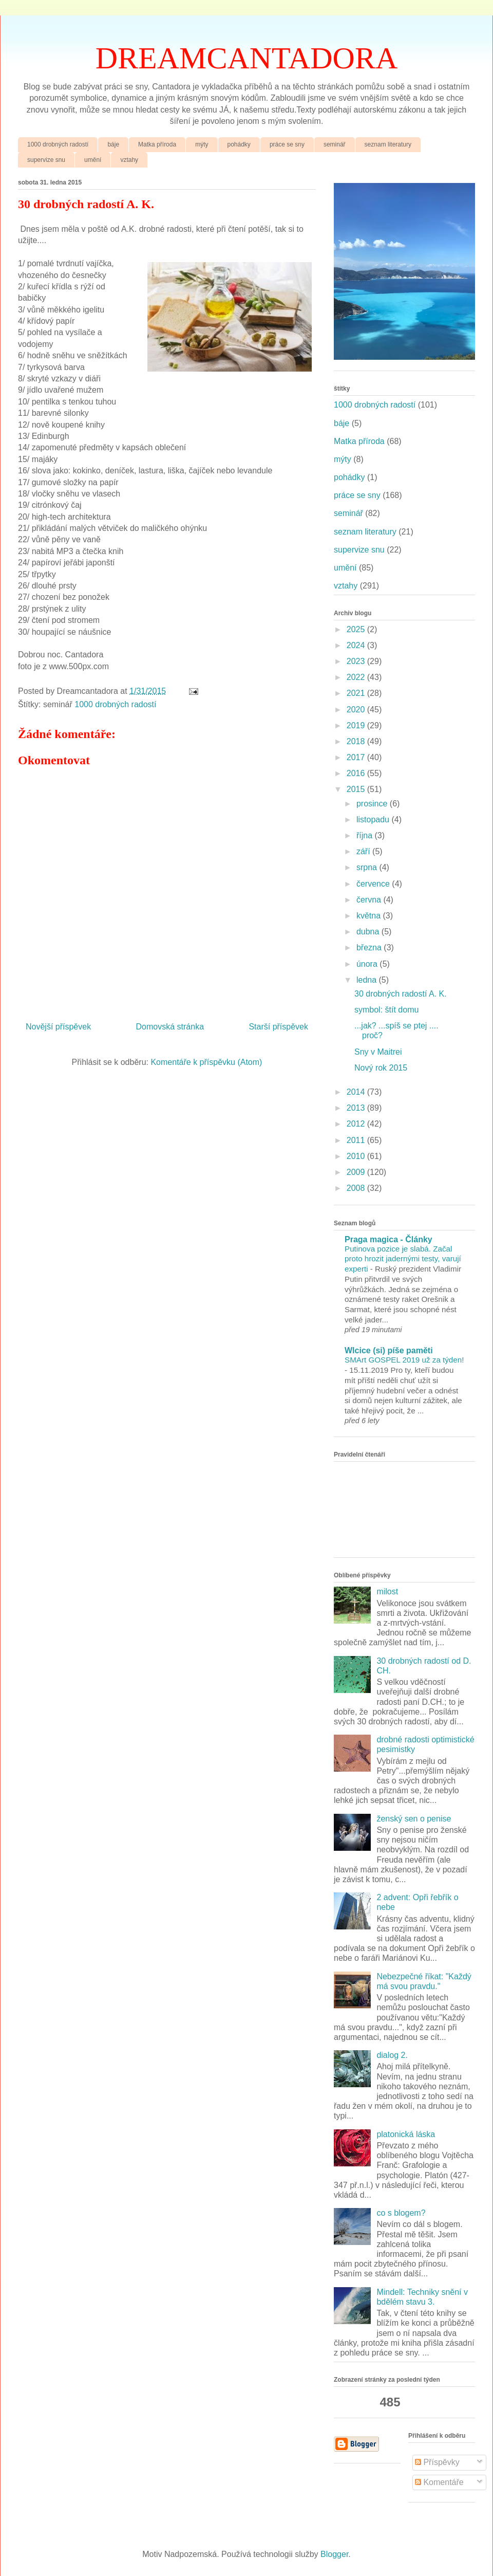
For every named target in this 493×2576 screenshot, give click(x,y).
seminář (335, 144)
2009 (357, 1172)
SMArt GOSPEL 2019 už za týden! (404, 1359)
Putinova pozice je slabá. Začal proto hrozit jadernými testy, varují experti (403, 1259)
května (369, 915)
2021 (357, 693)
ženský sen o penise (413, 1818)
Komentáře (439, 2482)
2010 (357, 1156)
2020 (357, 709)
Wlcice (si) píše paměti (389, 1350)
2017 (357, 757)
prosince (373, 803)
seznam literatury (388, 144)
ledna (367, 980)
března (370, 947)
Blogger (334, 2554)
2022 (357, 677)
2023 (357, 661)
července (374, 883)
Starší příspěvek (278, 1026)
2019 (357, 725)
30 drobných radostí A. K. (400, 993)
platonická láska (405, 2134)
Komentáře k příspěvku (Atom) (206, 1062)
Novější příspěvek (58, 1026)
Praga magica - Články (388, 1239)
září (364, 851)
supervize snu (46, 159)
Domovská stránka (170, 1026)
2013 (357, 1107)
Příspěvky (437, 2462)
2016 (357, 773)
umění (92, 159)
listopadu (374, 819)
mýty (201, 144)
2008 (357, 1188)
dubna (369, 931)
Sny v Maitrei (378, 1051)
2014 (357, 1092)
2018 (357, 741)
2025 (357, 629)
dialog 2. (392, 2055)
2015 (357, 789)
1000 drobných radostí (57, 144)
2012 (357, 1123)
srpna (367, 867)
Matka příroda (157, 144)
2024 (357, 645)
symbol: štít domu (386, 1009)
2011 (357, 1140)
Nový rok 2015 (380, 1067)
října (365, 835)
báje (113, 144)
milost (387, 1591)
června (369, 899)
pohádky (239, 144)
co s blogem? (400, 2213)
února (368, 964)
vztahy (129, 159)
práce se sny (287, 144)
